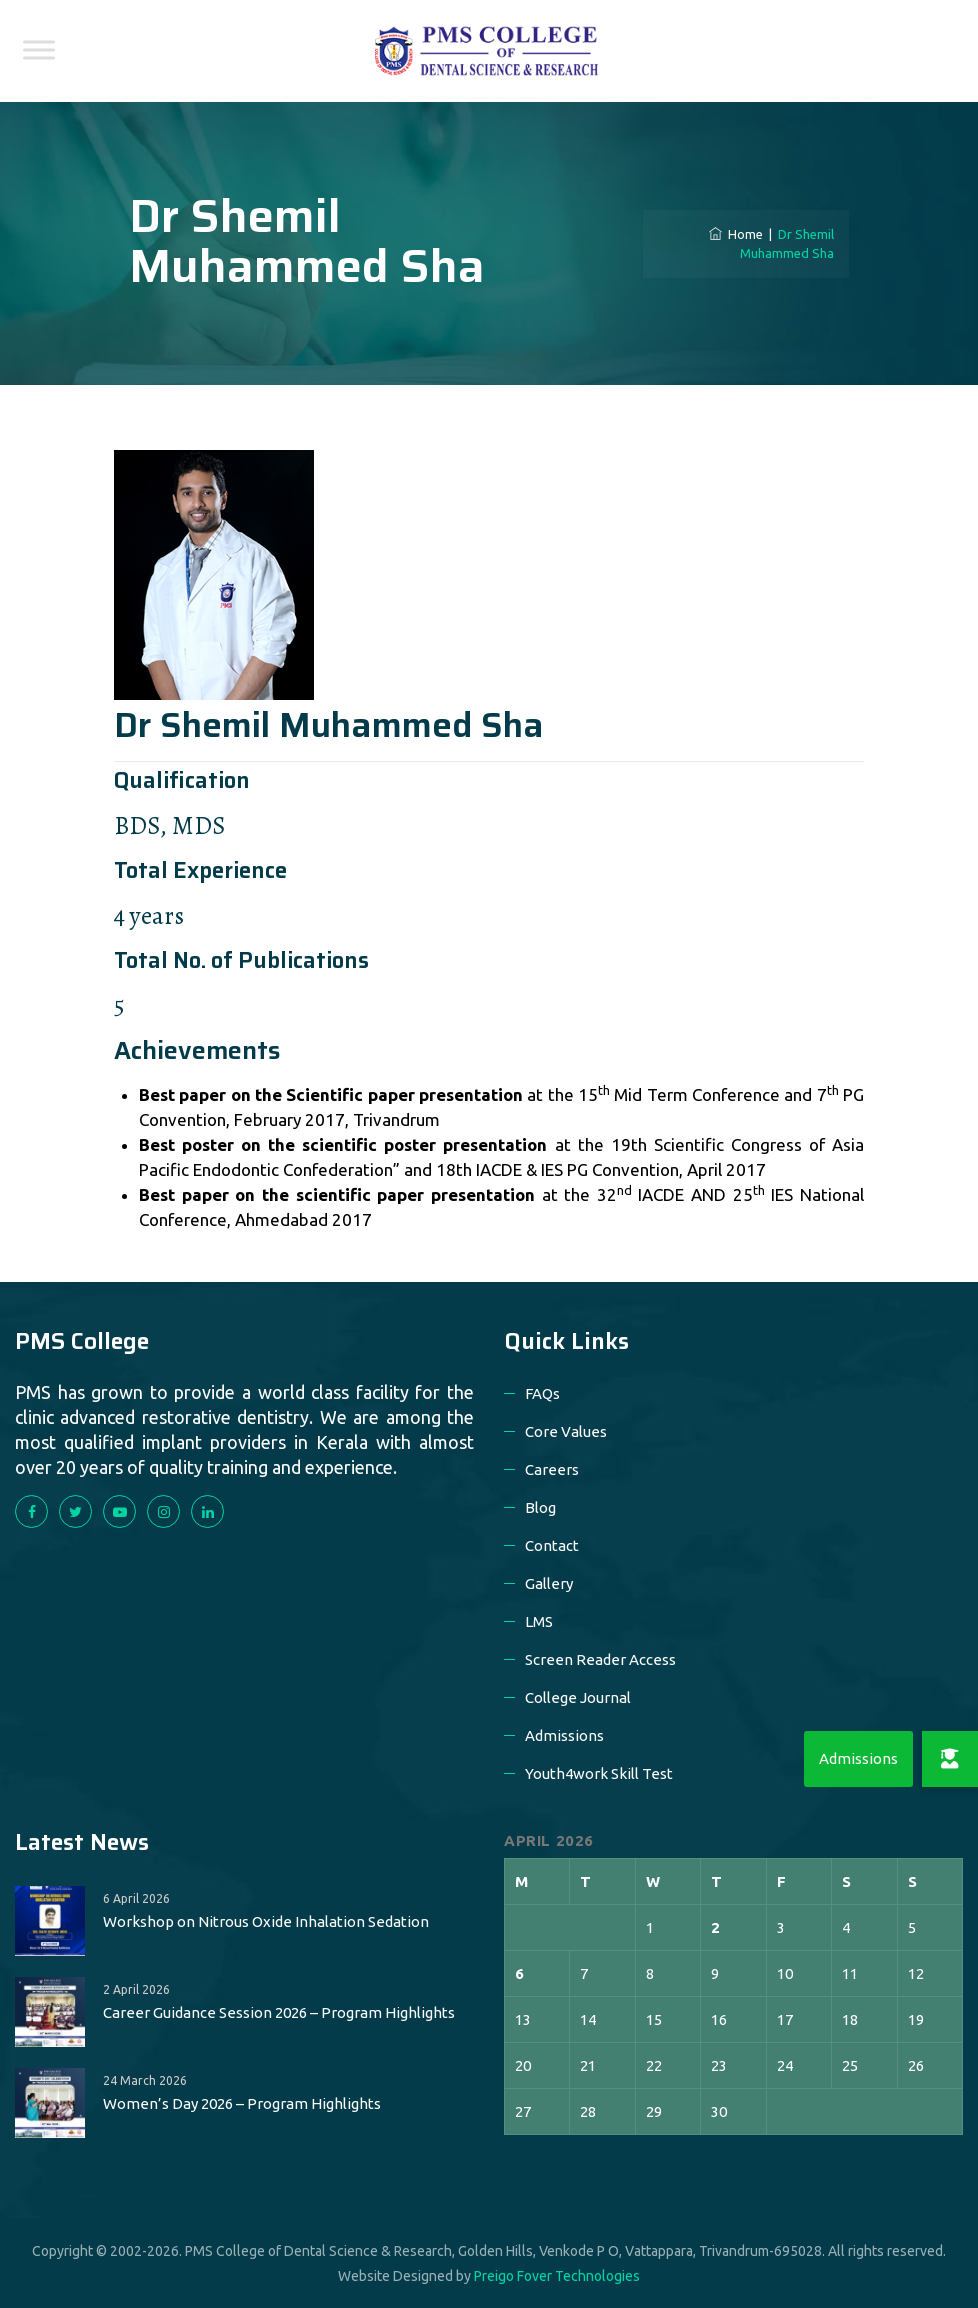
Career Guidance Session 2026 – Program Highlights (279, 2012)
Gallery (549, 1583)
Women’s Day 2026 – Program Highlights (242, 2103)
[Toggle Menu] (39, 49)
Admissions (564, 1735)
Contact (552, 1545)
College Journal (578, 1697)
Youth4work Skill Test (599, 1773)
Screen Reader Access (600, 1659)
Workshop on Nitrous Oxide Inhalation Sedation (266, 1921)
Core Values (566, 1431)
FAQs (542, 1393)
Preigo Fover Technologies (557, 2276)
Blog (540, 1507)
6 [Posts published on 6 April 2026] (519, 1973)
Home (736, 234)
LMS (539, 1621)
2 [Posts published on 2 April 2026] (715, 1927)
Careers (552, 1469)
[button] (950, 1759)
